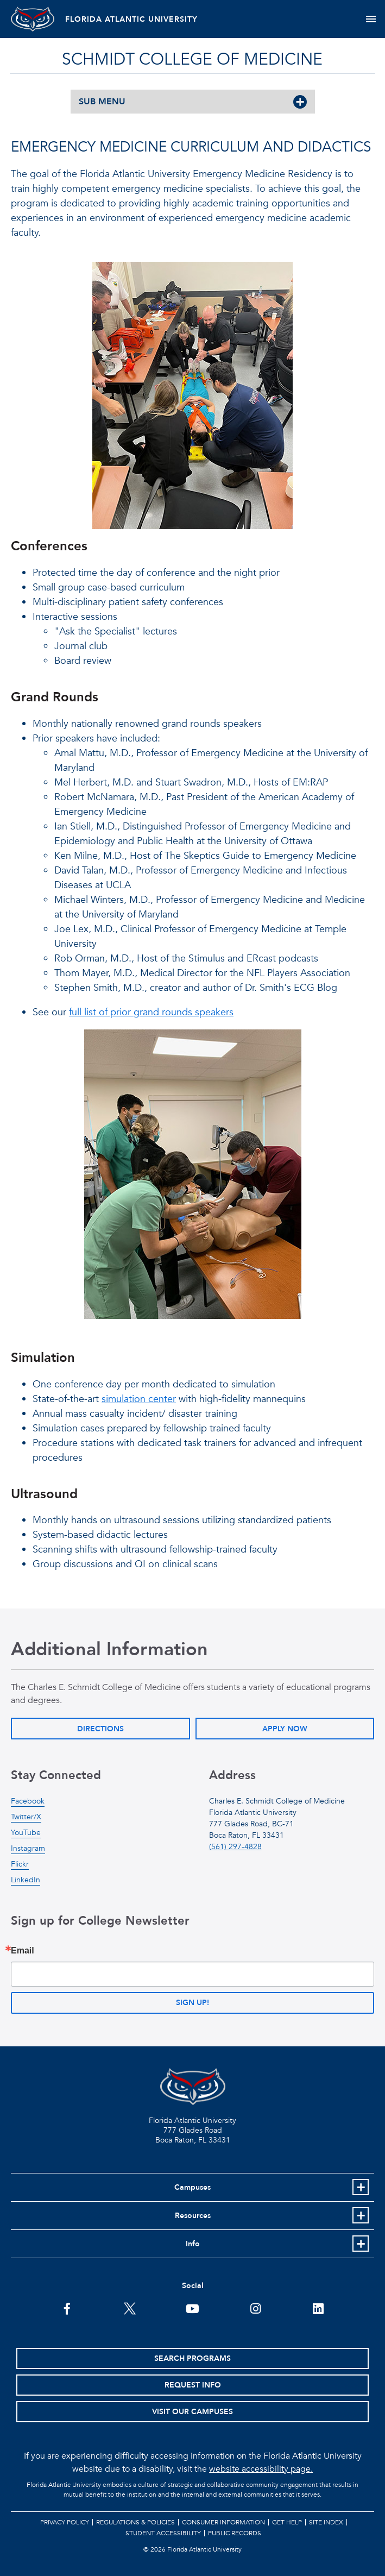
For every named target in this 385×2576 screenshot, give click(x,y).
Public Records (234, 2533)
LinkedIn (25, 1880)
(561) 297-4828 (235, 1847)
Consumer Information (223, 2522)
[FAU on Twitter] (129, 2307)
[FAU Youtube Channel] (192, 2307)
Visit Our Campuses (192, 2412)
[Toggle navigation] (371, 19)
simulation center (139, 1399)
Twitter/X (26, 1817)
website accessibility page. (261, 2469)
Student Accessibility (163, 2533)
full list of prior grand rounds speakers (151, 1012)
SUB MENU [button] (102, 102)
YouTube (26, 1832)
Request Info (193, 2385)
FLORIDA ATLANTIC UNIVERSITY (131, 19)
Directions (100, 1729)
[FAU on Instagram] (255, 2307)
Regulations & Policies (135, 2522)
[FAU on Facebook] (67, 2307)
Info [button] (193, 2244)
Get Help (287, 2522)
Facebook (28, 1801)
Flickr (20, 1864)
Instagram (28, 1848)
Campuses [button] (192, 2187)
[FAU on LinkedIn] (318, 2307)
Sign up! (192, 2002)
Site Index (326, 2522)
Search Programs (192, 2358)
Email (22, 1950)
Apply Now (284, 1729)
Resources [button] (193, 2215)
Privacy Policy (64, 2522)
